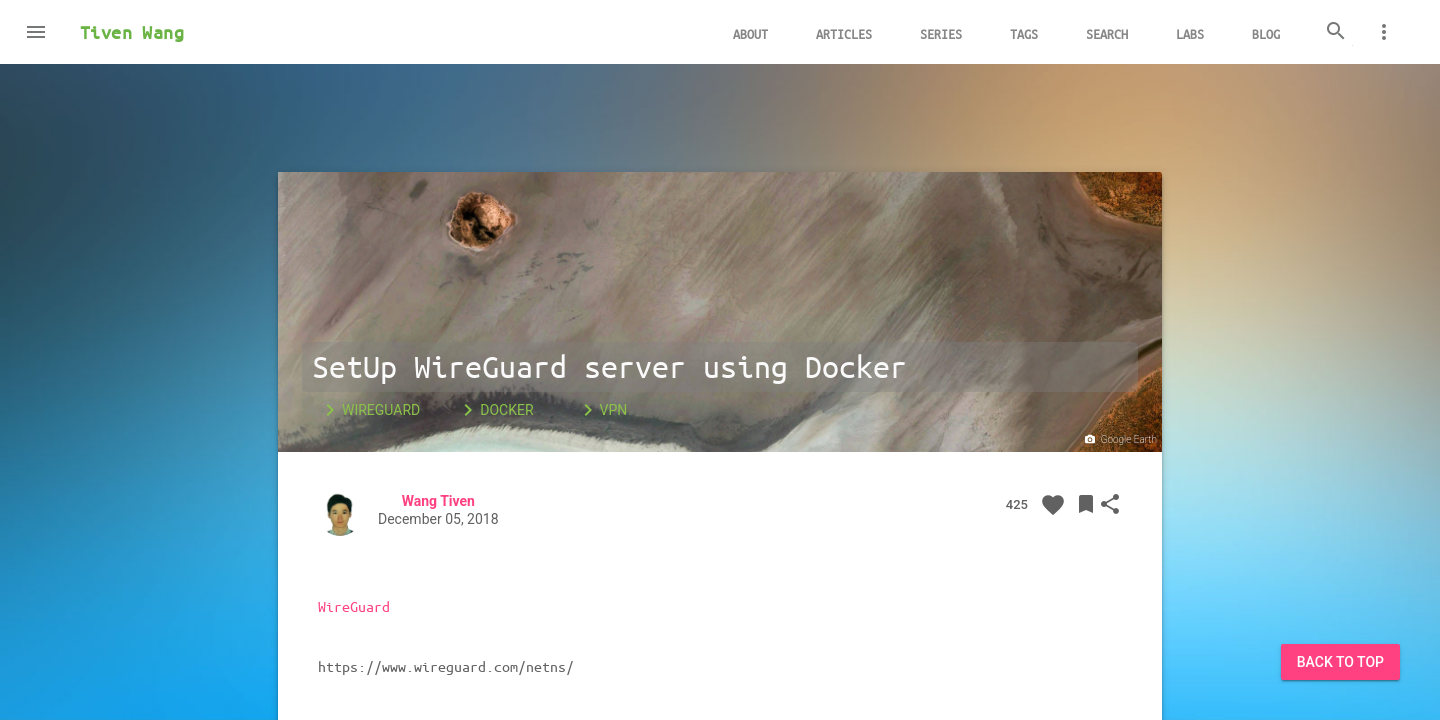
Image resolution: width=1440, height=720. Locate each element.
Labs (1190, 33)
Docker (494, 410)
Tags (1024, 33)
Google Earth (1119, 440)
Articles (844, 33)
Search (1107, 33)
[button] (36, 32)
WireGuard (369, 410)
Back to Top (1340, 662)
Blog (1266, 33)
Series (941, 33)
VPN (602, 410)
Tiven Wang (132, 32)
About (750, 33)
